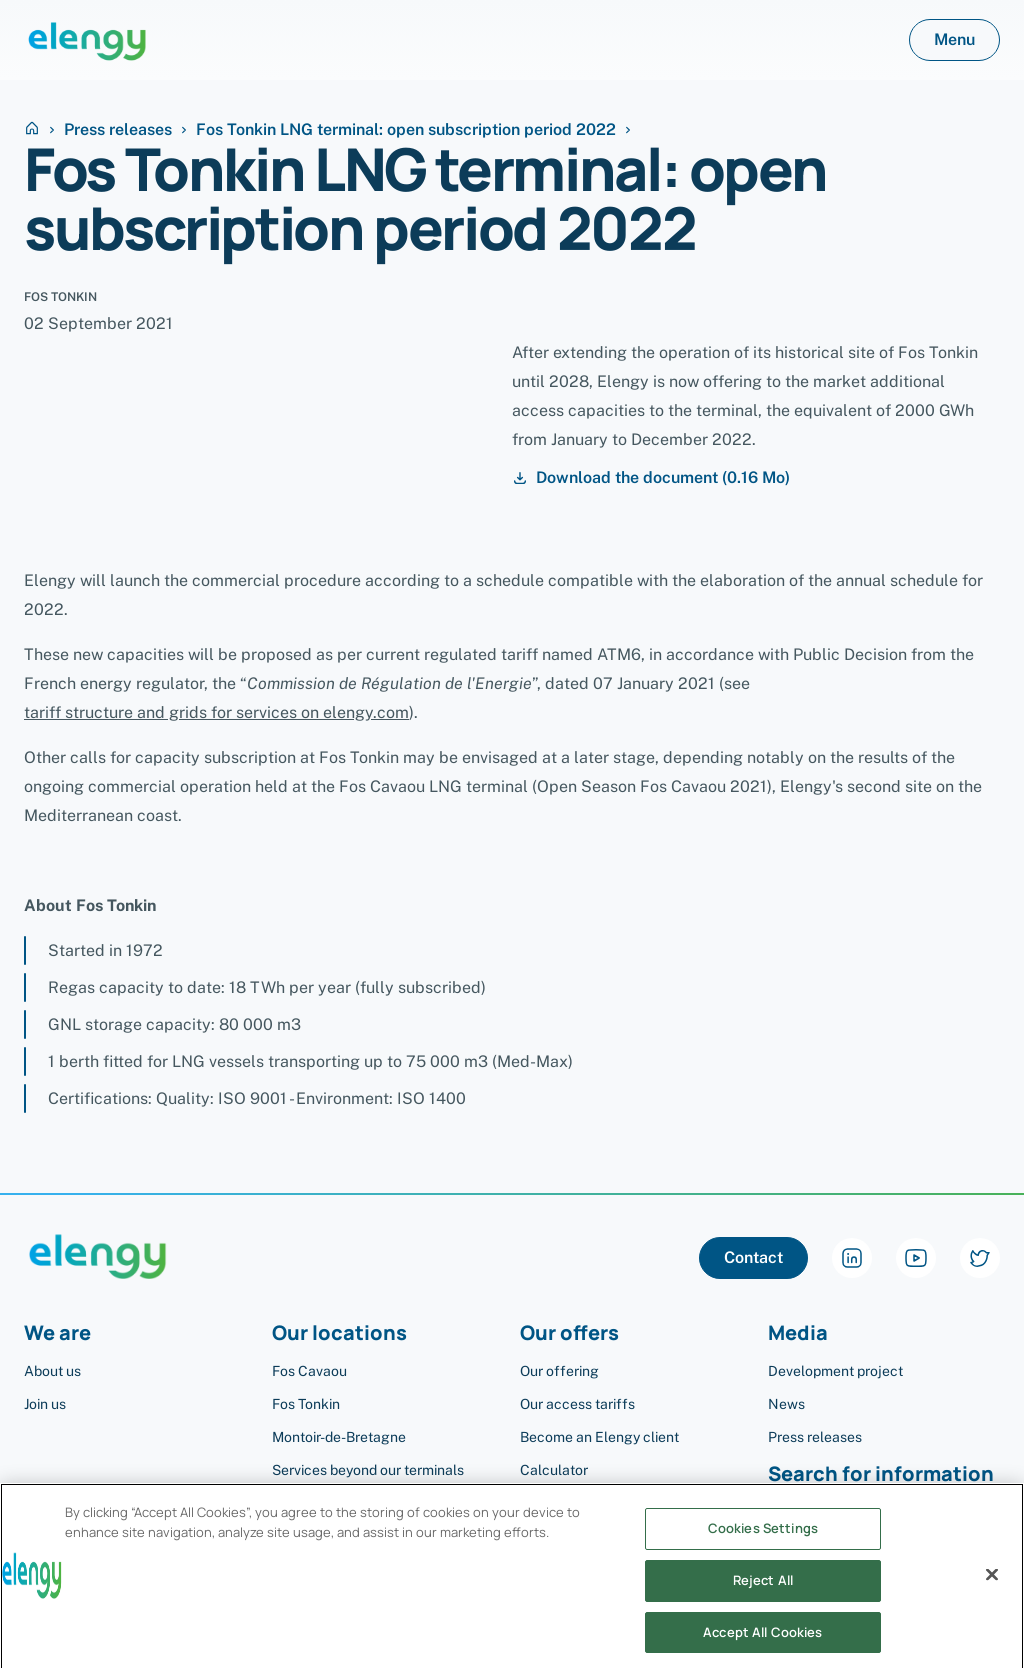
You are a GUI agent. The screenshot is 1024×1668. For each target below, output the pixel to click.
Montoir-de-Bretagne (339, 1437)
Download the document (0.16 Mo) (651, 478)
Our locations (339, 1333)
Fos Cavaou (309, 1371)
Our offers (569, 1333)
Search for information (881, 1474)
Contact (753, 1257)
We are (57, 1333)
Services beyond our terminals (368, 1470)
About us (52, 1371)
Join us (45, 1404)
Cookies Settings (763, 1546)
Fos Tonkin (306, 1404)
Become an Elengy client (599, 1437)
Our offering (559, 1371)
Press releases (118, 130)
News (786, 1404)
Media (798, 1333)
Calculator (554, 1470)
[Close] (992, 1593)
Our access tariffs (577, 1404)
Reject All (763, 1598)
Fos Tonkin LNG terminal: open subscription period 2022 (406, 130)
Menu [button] (954, 39)
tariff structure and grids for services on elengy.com (216, 712)
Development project (835, 1371)
